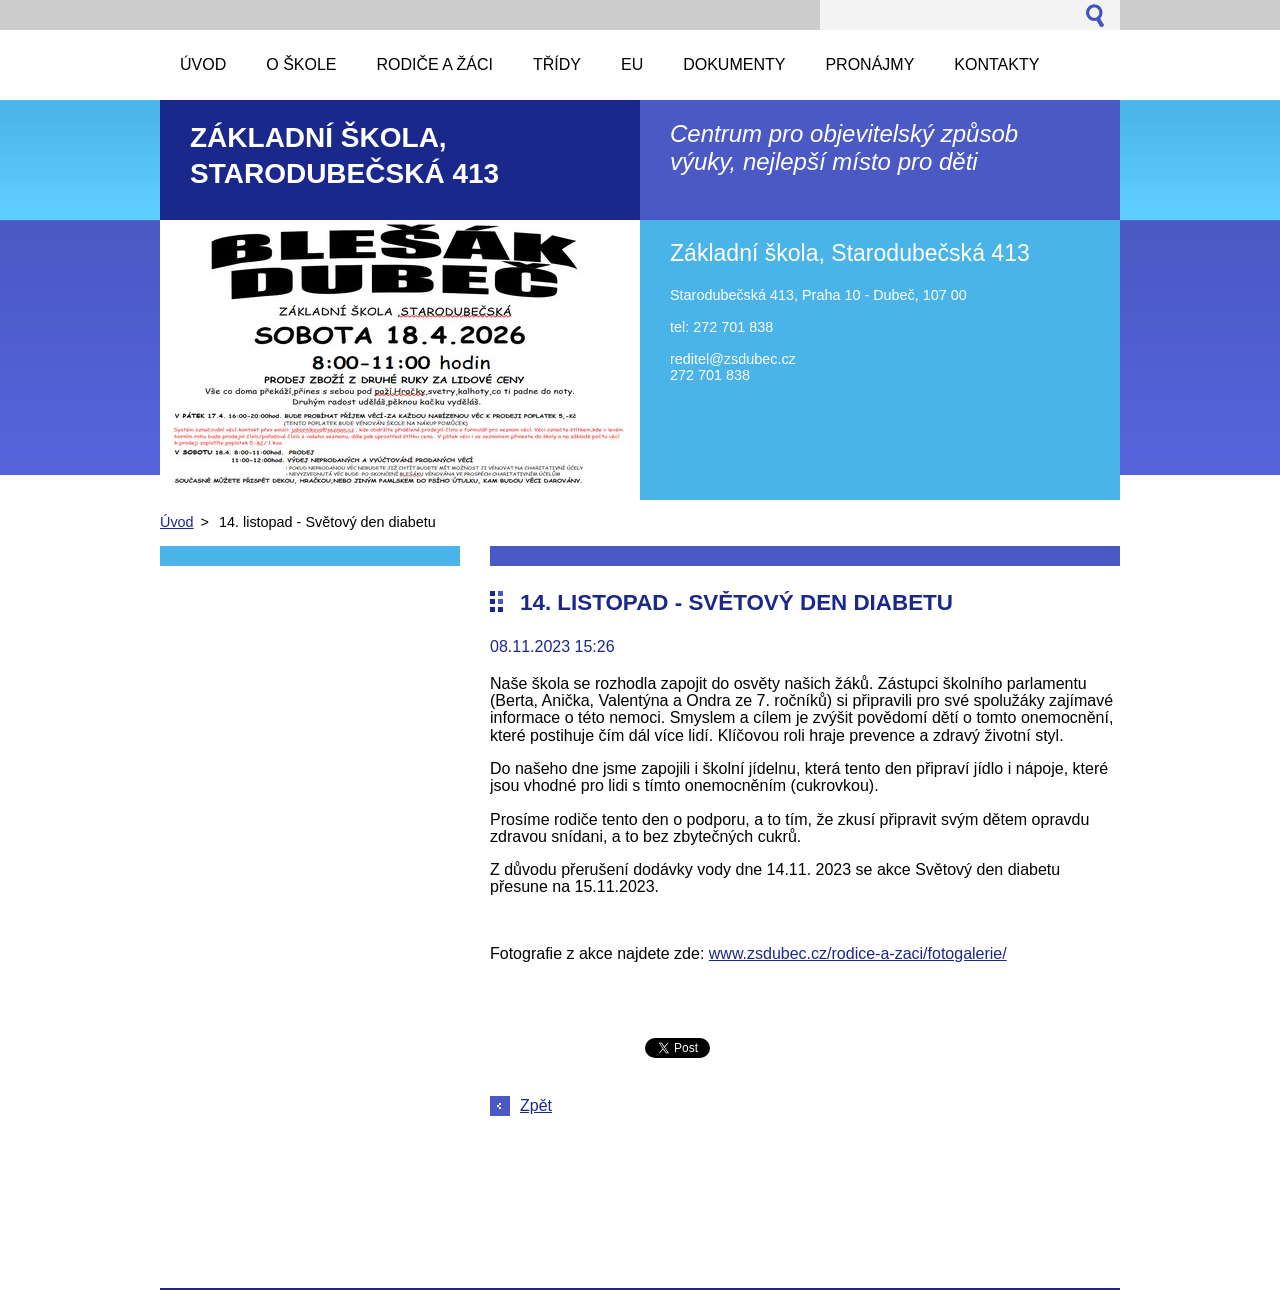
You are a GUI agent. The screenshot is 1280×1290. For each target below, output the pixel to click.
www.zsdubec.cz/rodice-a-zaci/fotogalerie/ (858, 953)
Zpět (536, 1105)
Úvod (177, 522)
